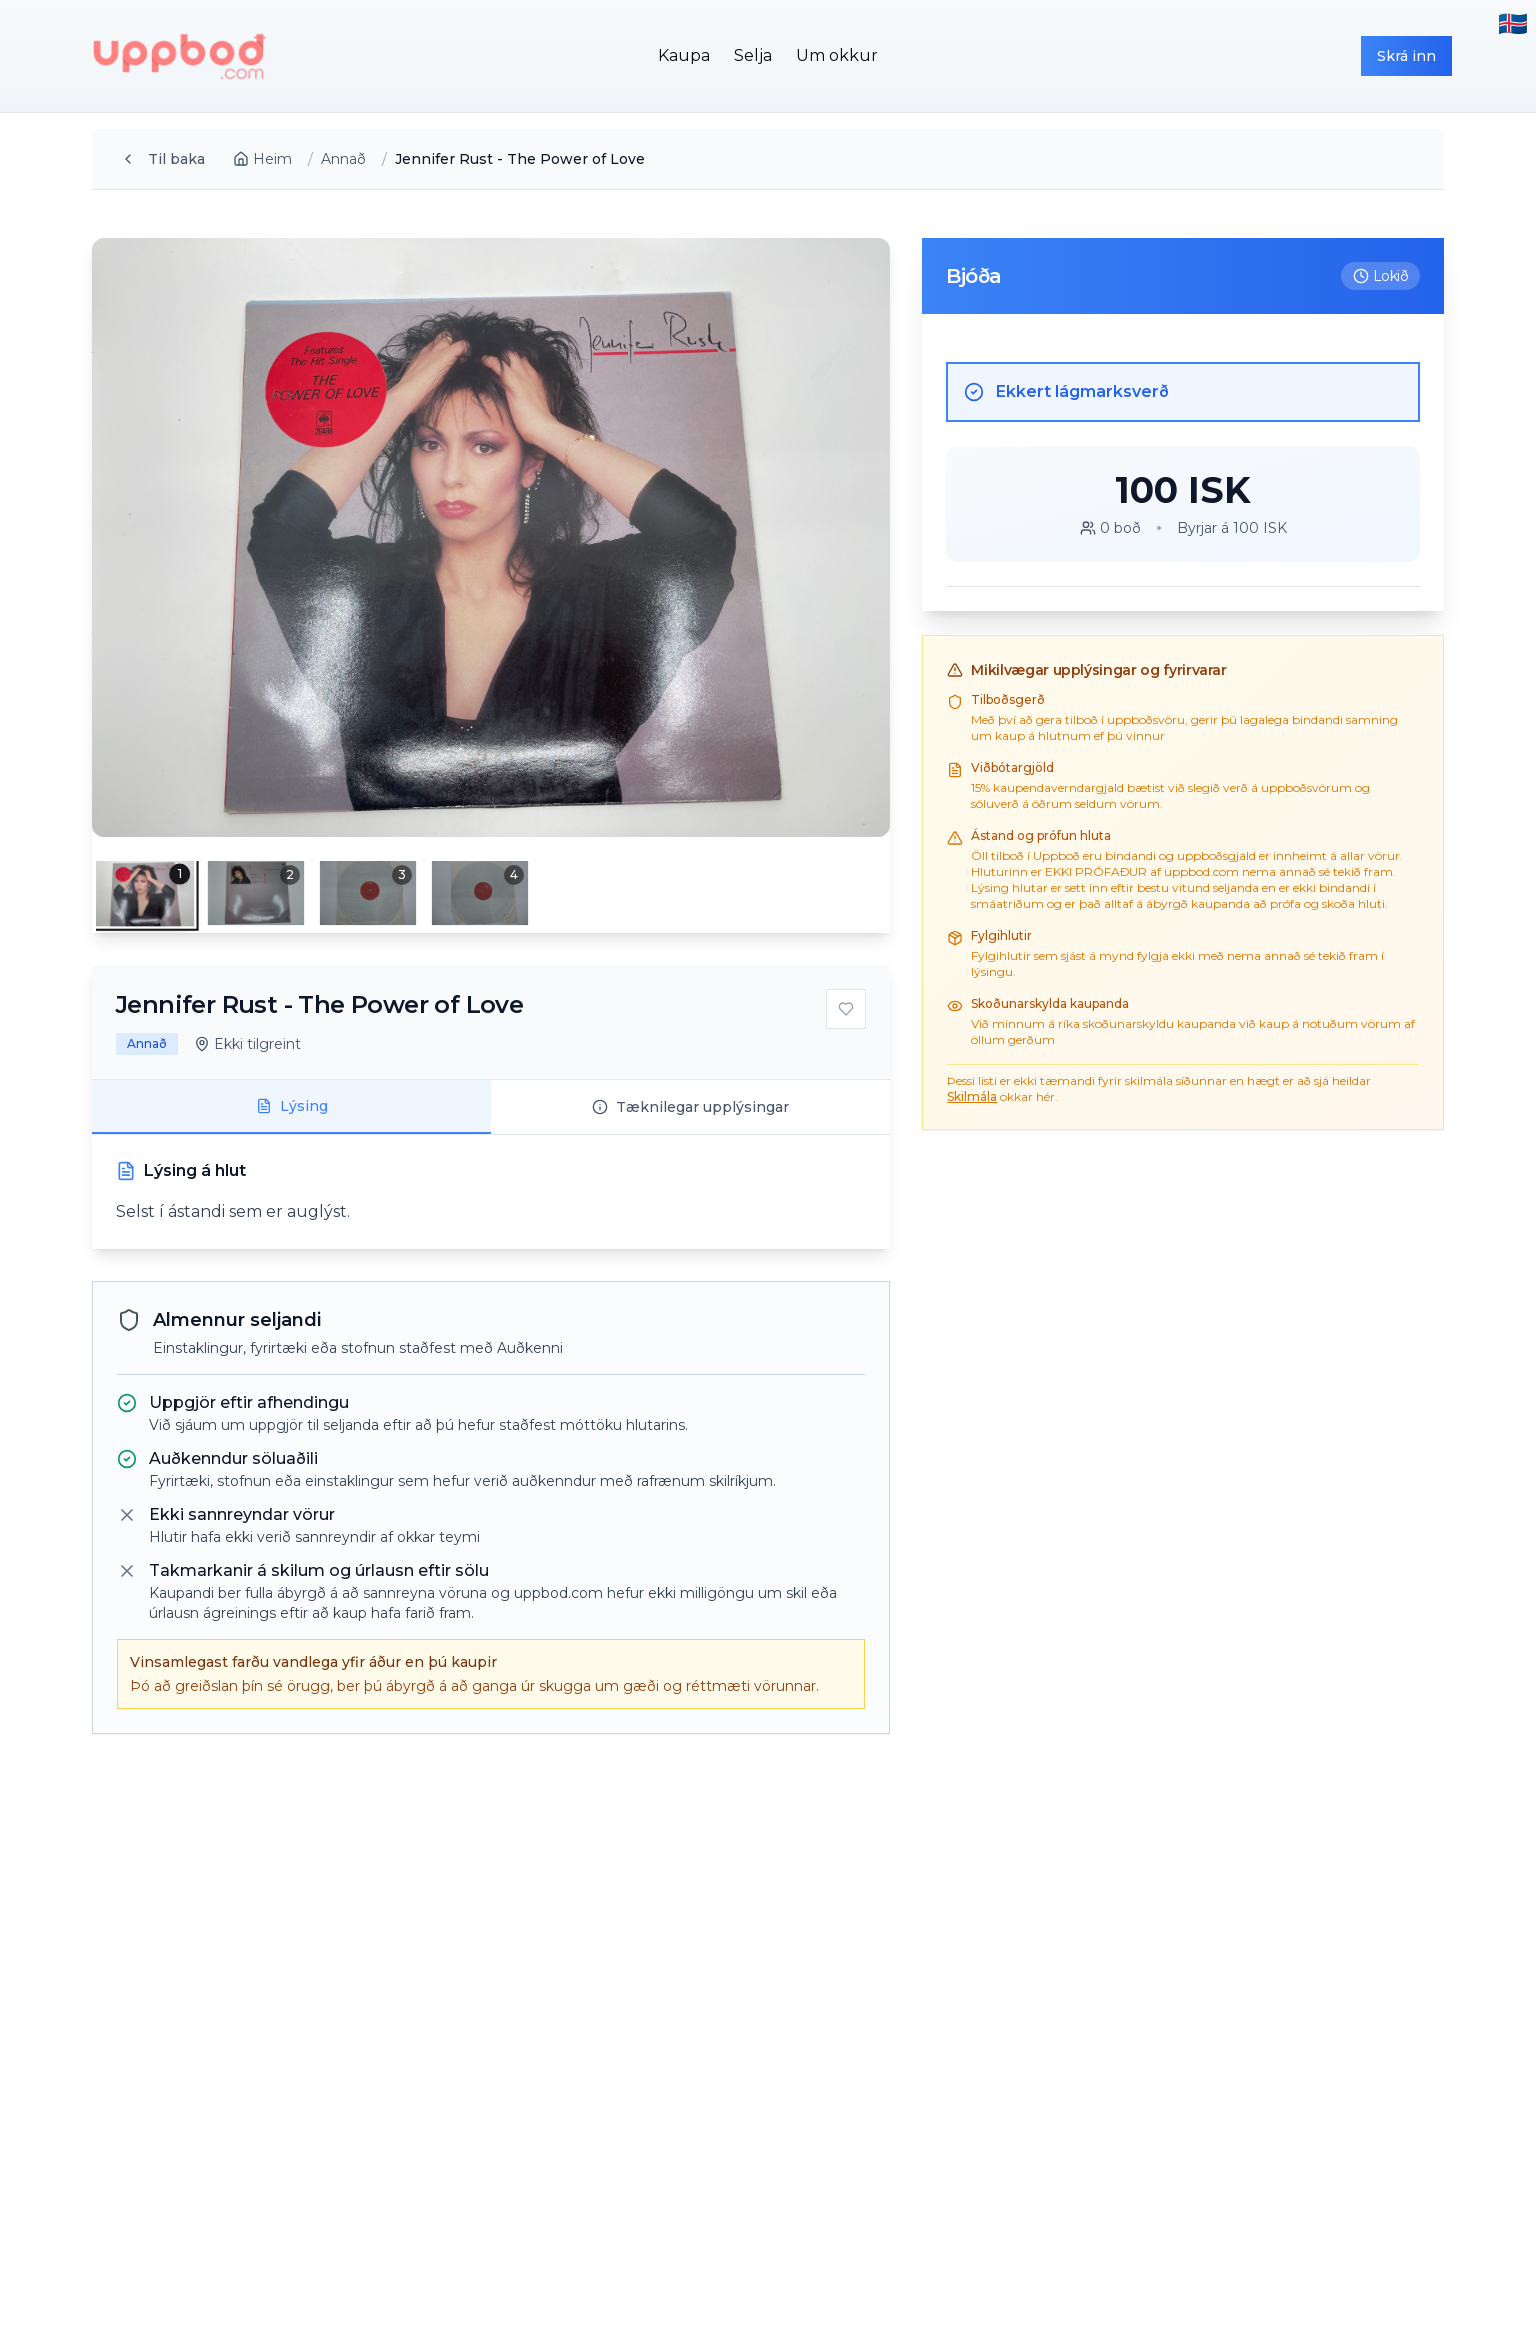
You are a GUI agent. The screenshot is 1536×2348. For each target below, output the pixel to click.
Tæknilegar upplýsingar (690, 1107)
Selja (753, 55)
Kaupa (684, 55)
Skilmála (972, 1096)
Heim (262, 159)
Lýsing (292, 1106)
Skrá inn (1406, 56)
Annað (343, 159)
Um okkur (837, 55)
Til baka (162, 159)
